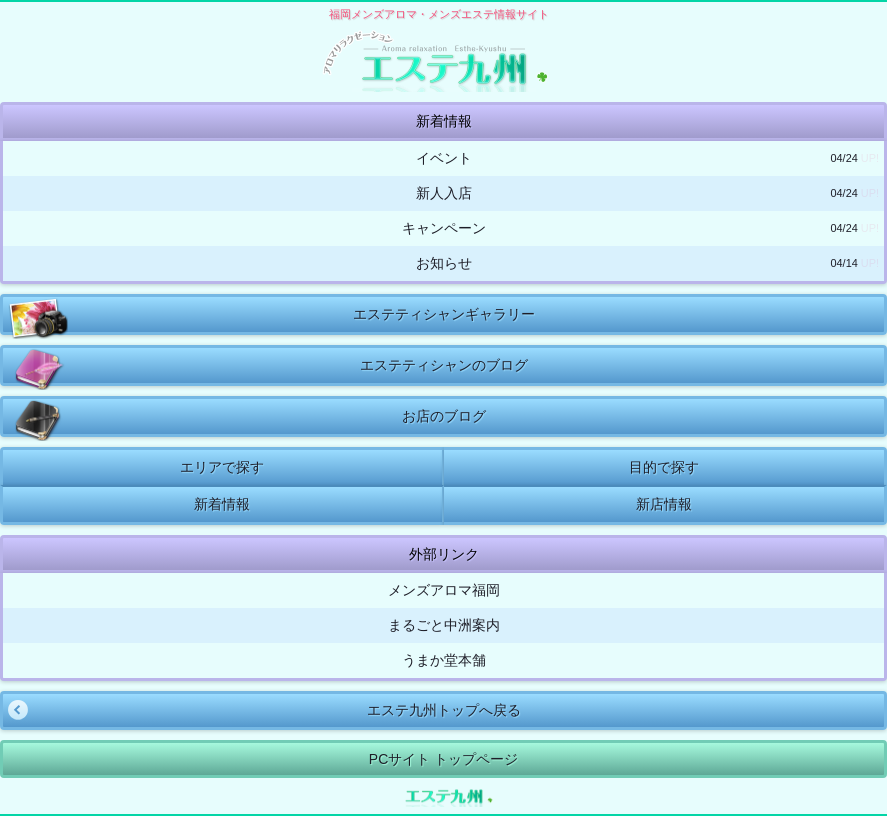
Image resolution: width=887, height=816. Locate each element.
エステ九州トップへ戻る (262, 710)
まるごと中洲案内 (444, 625)
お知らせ (648, 263)
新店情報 (664, 504)
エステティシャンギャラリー (271, 314)
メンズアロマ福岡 (444, 590)
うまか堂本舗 (444, 660)
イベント (648, 158)
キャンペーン (641, 228)
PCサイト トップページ (443, 759)
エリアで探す (222, 467)
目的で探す (664, 467)
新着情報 (222, 504)
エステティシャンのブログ (268, 365)
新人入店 (648, 193)
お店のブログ (247, 416)
